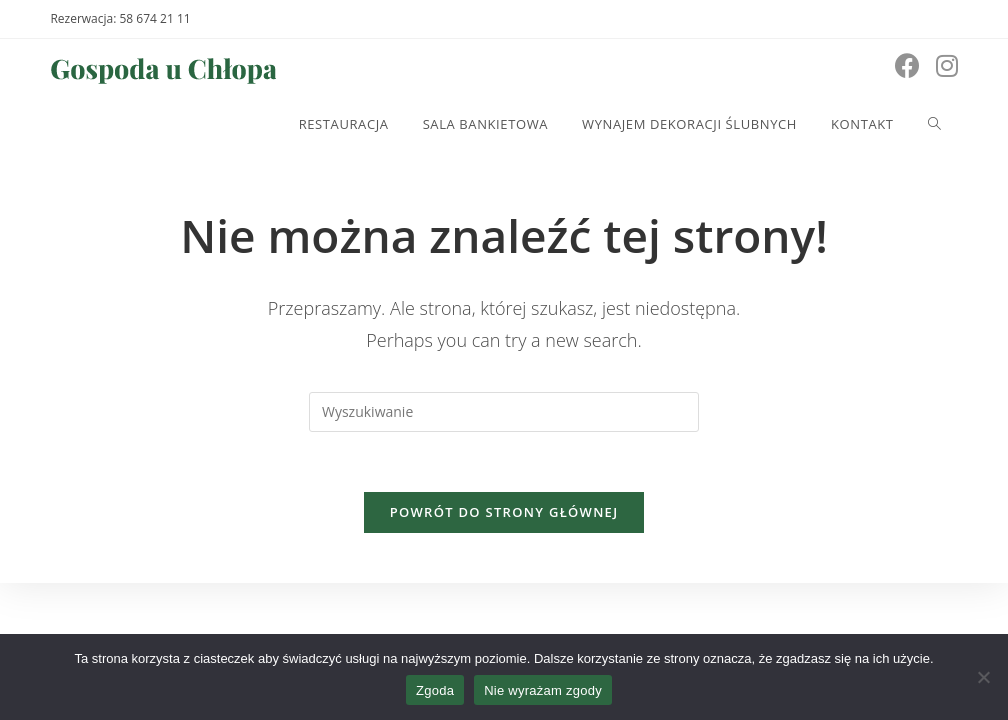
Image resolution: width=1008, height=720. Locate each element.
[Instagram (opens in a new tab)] (947, 65)
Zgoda (435, 690)
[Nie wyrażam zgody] (983, 677)
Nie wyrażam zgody (543, 690)
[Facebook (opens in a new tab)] (907, 65)
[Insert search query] (504, 412)
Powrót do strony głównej (504, 512)
